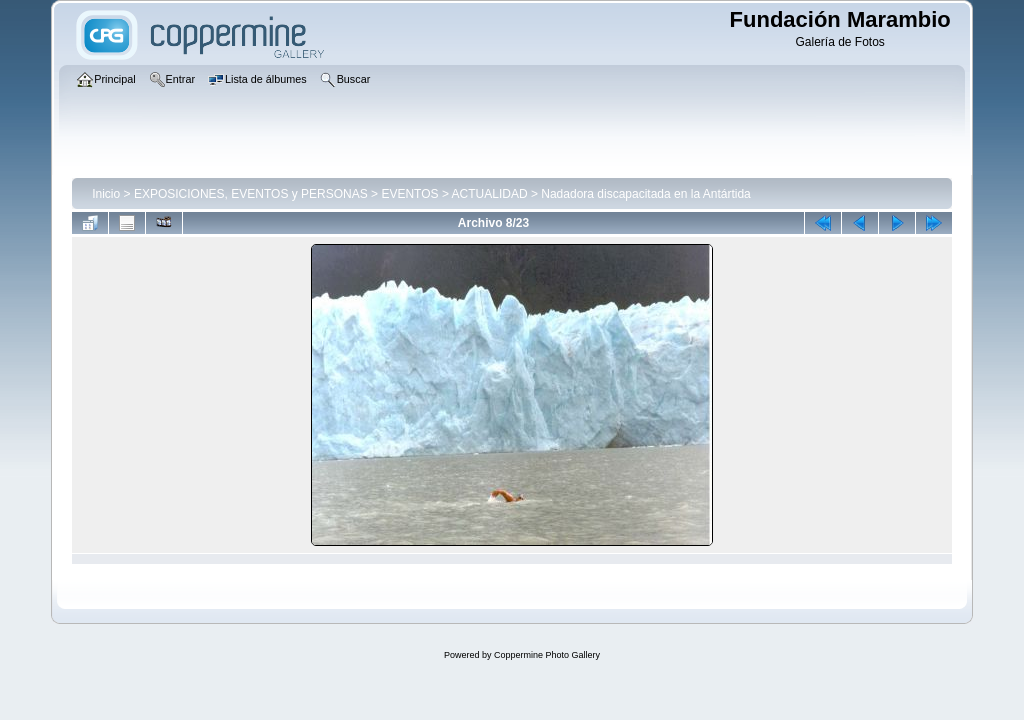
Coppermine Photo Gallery (547, 655)
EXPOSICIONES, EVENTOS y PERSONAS (251, 194)
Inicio (106, 194)
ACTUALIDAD (490, 194)
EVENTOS (409, 194)
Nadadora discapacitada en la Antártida (645, 194)
